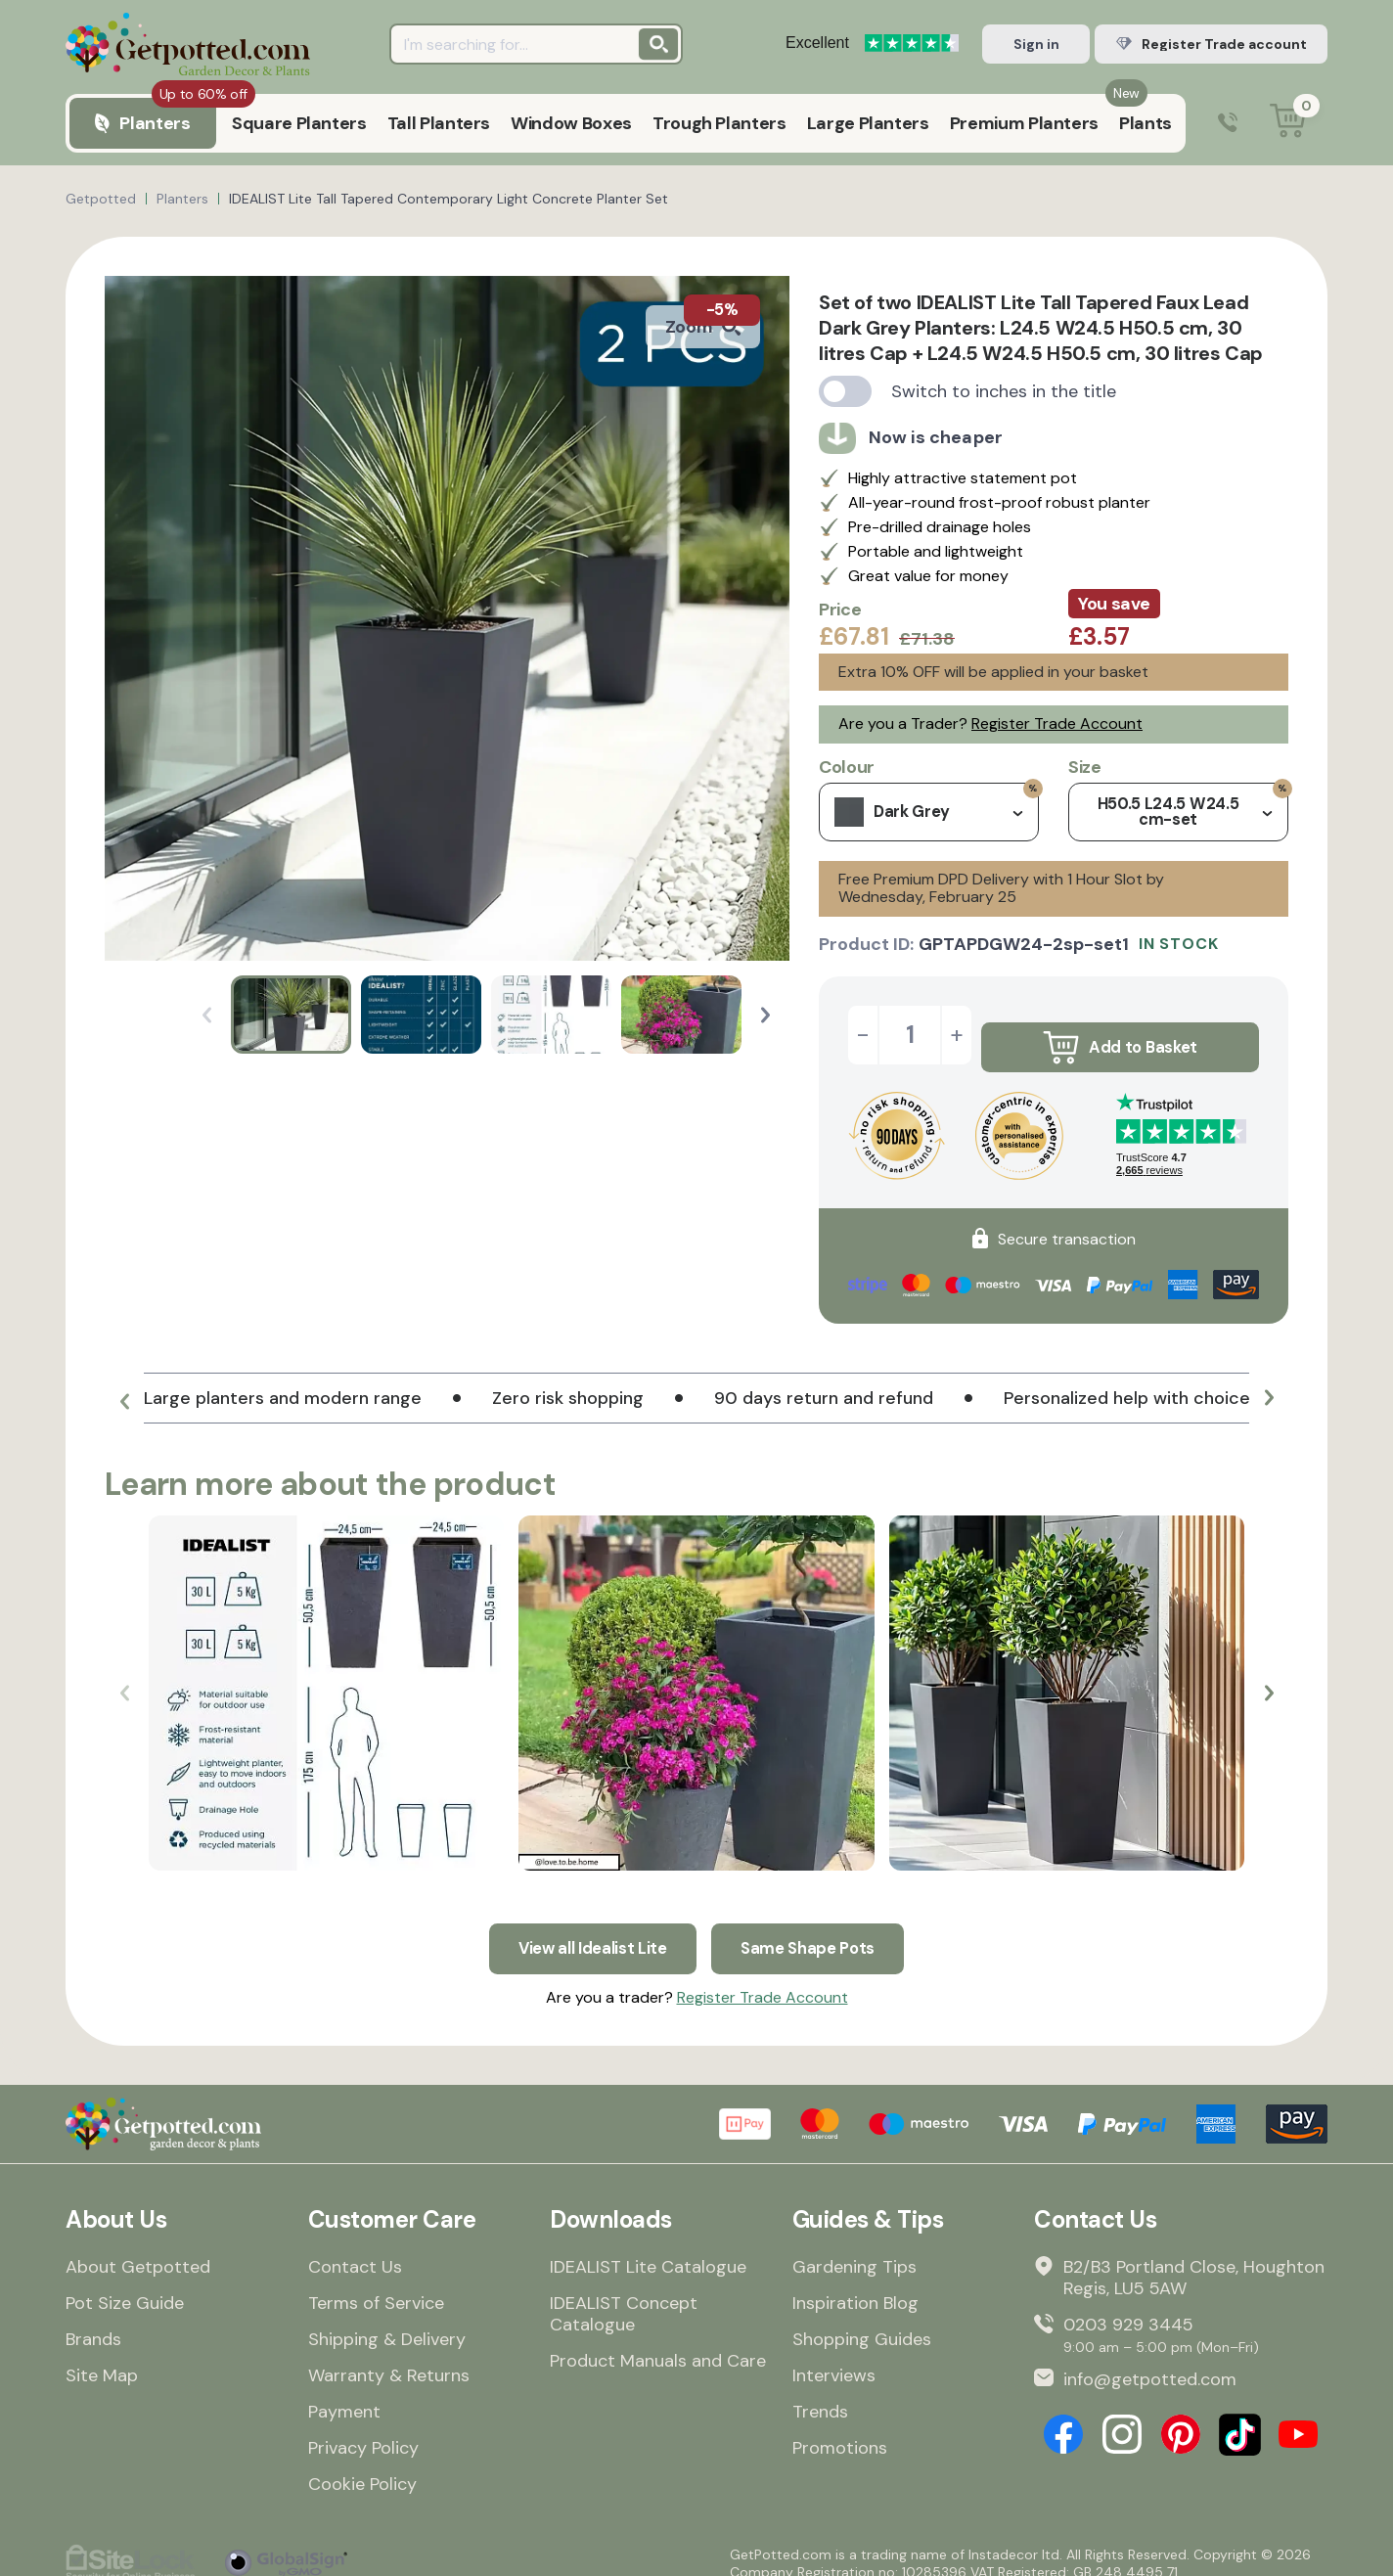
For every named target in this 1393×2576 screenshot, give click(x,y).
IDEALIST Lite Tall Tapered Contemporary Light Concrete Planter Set (448, 198)
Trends (820, 2395)
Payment (344, 2395)
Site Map (102, 2359)
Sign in (1036, 44)
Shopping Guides (861, 2322)
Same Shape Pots (814, 1927)
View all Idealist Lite (587, 1927)
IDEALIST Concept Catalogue (623, 2297)
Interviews (834, 2359)
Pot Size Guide (125, 2286)
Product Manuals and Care (658, 2344)
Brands (93, 2322)
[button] (765, 1015)
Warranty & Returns (389, 2359)
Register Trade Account (1057, 723)
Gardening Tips (854, 2250)
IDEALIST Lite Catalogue (648, 2250)
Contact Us (355, 2250)
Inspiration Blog (855, 2286)
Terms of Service (376, 2286)
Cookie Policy (362, 2467)
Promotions (839, 2431)
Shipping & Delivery (387, 2322)
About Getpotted (138, 2250)
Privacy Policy (363, 2431)
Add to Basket (1120, 1035)
